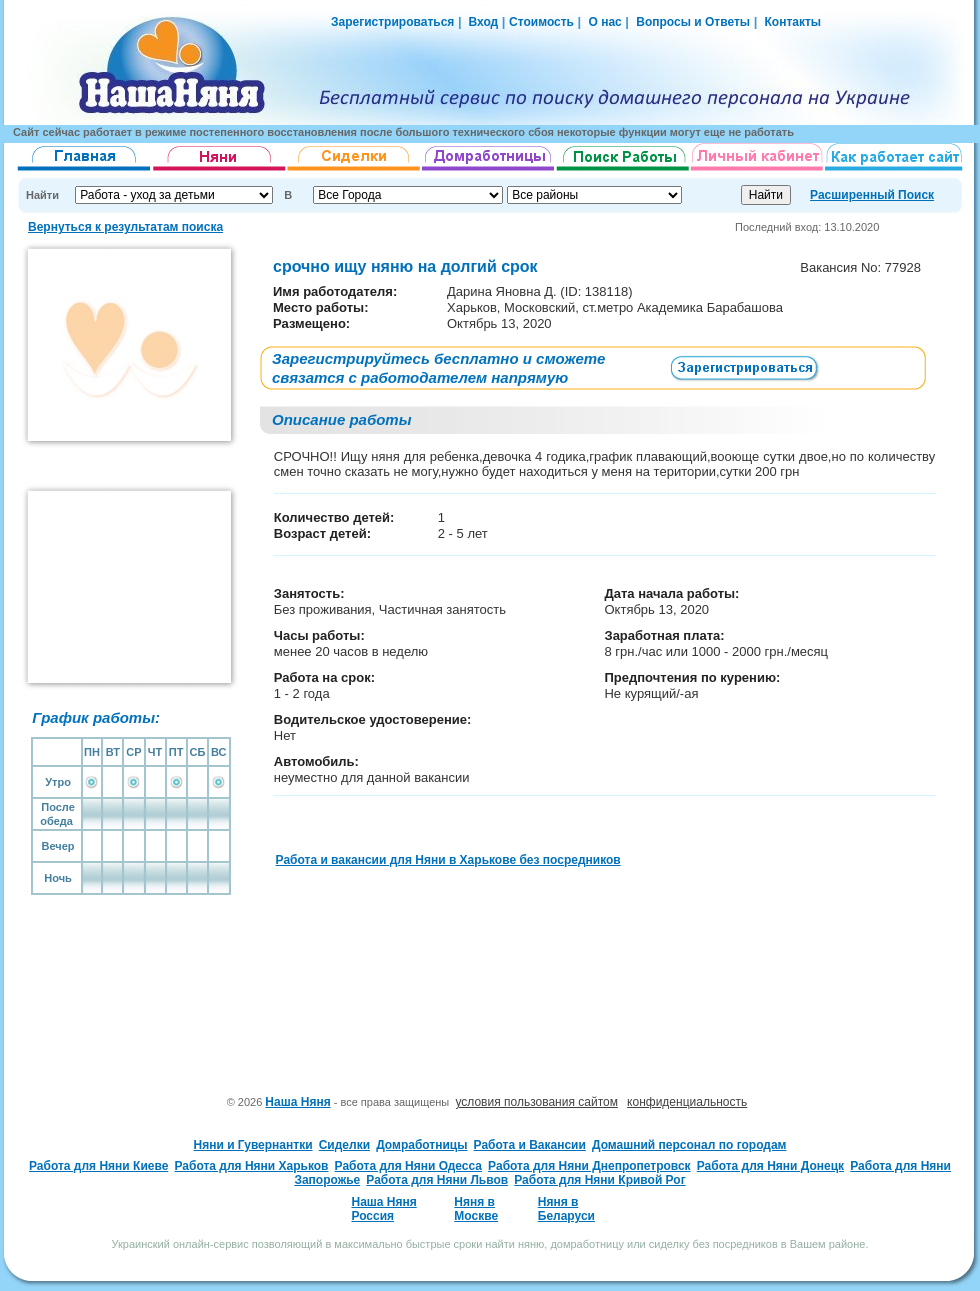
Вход (481, 22)
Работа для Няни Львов (437, 1180)
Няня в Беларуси (566, 1209)
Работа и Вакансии (530, 1145)
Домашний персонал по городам (689, 1145)
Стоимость (541, 22)
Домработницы (421, 1145)
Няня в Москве (476, 1209)
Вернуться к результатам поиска (125, 227)
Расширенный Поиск (872, 195)
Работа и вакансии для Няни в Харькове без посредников (448, 860)
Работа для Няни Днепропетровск (589, 1166)
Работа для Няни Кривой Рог (599, 1180)
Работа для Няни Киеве (98, 1166)
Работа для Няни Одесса (408, 1166)
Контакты (793, 22)
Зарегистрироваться (392, 22)
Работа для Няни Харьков (251, 1166)
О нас (604, 22)
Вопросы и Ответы (693, 22)
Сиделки (344, 1145)
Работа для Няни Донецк (770, 1166)
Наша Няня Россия (383, 1209)
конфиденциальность (687, 1102)
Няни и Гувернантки (253, 1145)
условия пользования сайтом (536, 1102)
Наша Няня (297, 1102)
